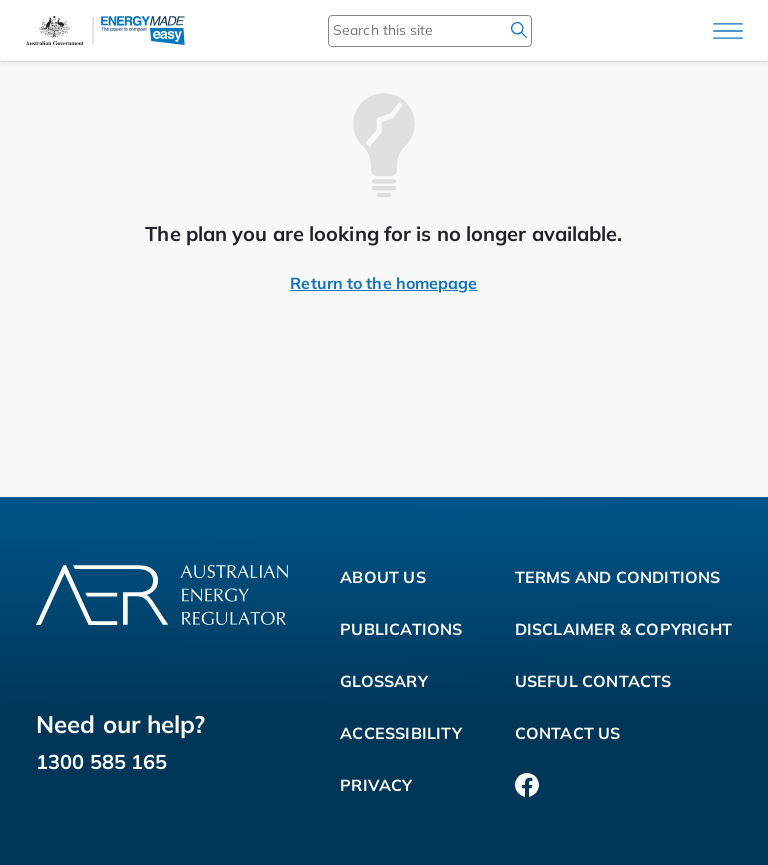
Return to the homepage (383, 283)
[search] (519, 30)
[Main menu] (728, 31)
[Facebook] (527, 785)
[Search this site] (401, 30)
